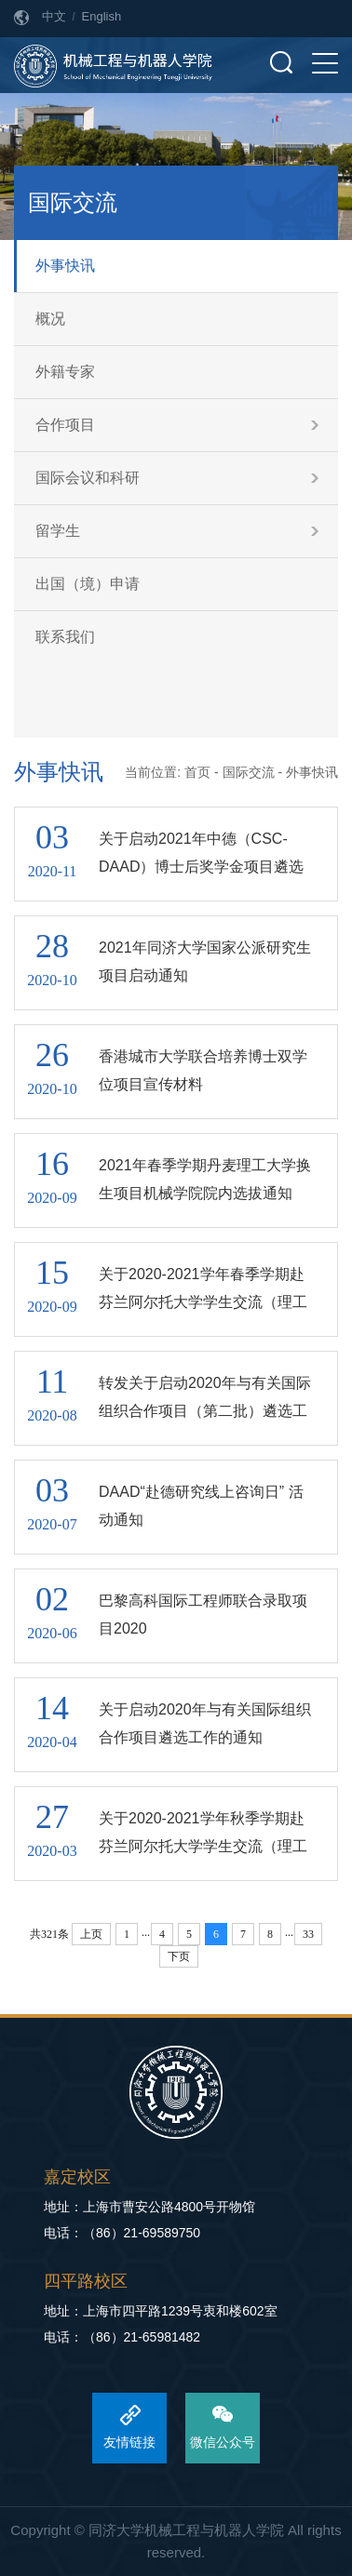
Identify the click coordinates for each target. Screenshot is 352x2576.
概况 (50, 319)
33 (308, 1934)
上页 (91, 1934)
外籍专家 (65, 372)
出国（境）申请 (87, 584)
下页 (179, 1956)
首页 (197, 772)
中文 (54, 16)
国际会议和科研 (87, 478)
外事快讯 (65, 266)
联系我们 (65, 637)
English (102, 16)
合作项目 (65, 425)
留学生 (57, 531)
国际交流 (249, 772)
